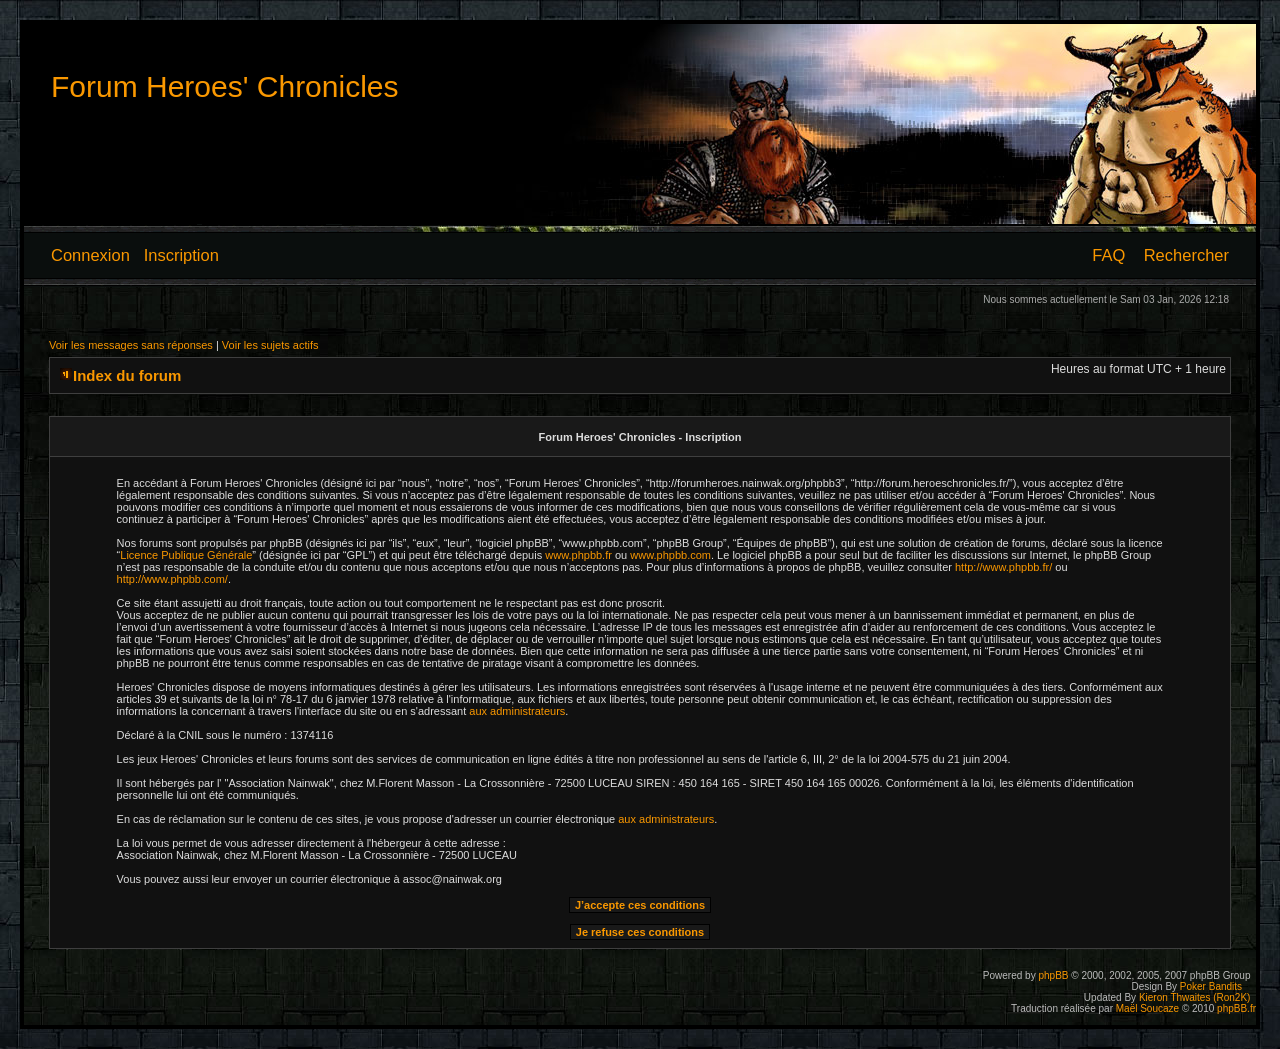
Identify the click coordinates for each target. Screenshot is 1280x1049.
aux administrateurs (517, 711)
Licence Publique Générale (186, 555)
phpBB (1053, 975)
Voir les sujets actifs (270, 345)
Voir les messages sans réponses (131, 345)
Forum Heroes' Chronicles (225, 86)
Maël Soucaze (1147, 1008)
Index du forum (127, 375)
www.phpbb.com (670, 555)
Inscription (181, 255)
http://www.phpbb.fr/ (1003, 567)
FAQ (1108, 255)
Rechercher (1186, 255)
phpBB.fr (1236, 1008)
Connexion (90, 255)
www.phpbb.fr (578, 555)
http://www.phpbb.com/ (172, 579)
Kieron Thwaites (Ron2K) (1195, 997)
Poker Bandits (1211, 986)
